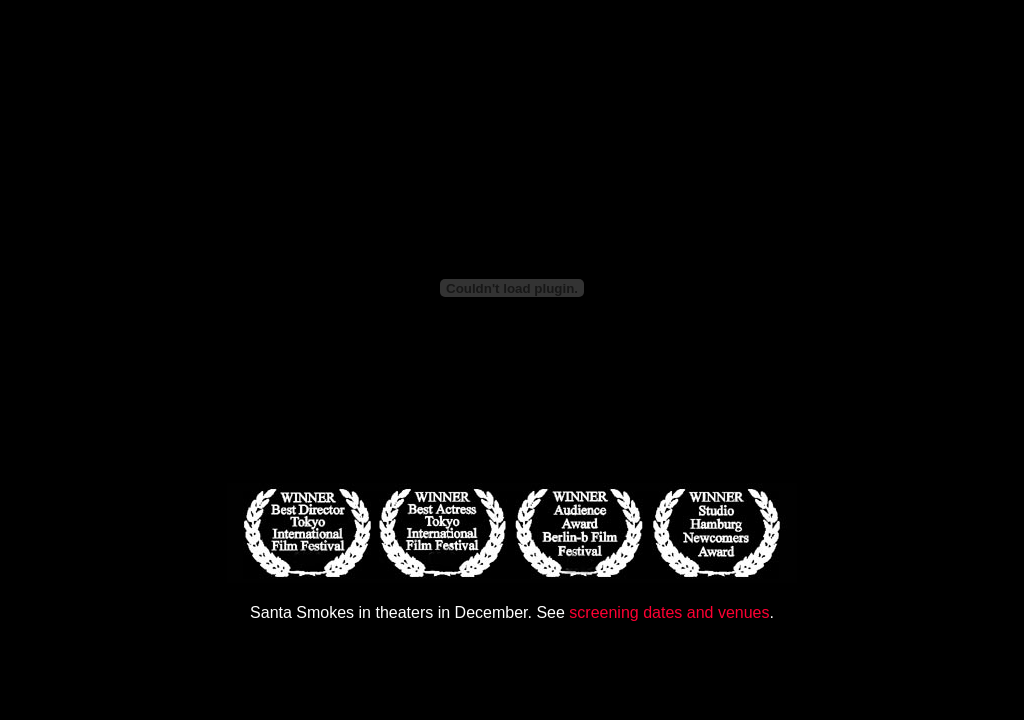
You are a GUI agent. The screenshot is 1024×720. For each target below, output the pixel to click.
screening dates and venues (669, 612)
